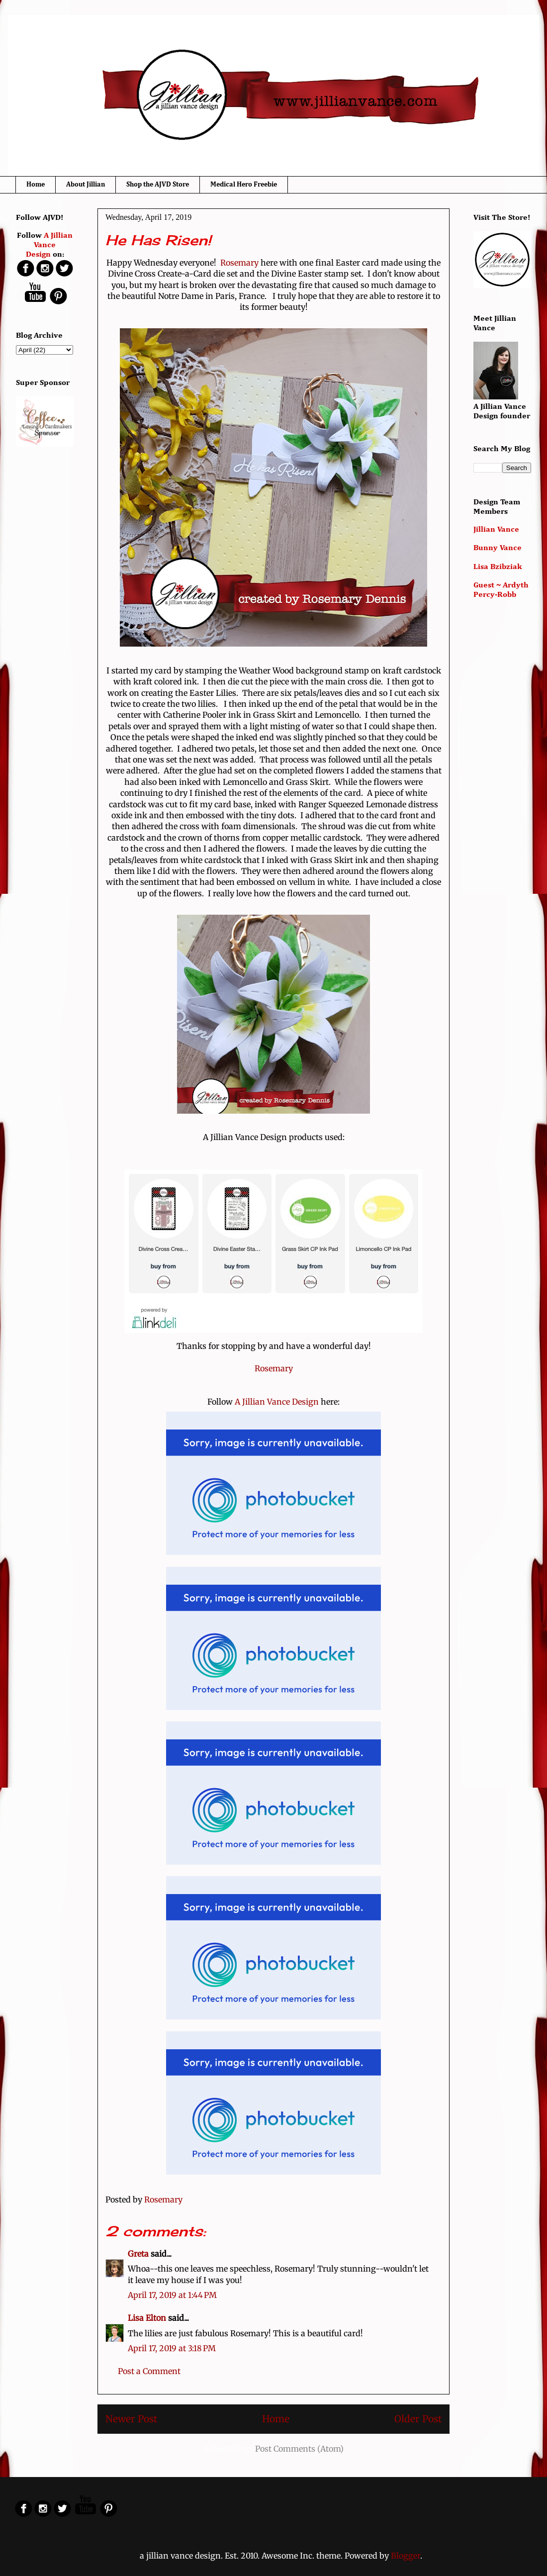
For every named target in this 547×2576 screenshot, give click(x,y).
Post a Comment (149, 2371)
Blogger (405, 2556)
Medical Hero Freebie (243, 184)
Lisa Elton (147, 2318)
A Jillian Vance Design (277, 1402)
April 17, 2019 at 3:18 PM (172, 2348)
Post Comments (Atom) (299, 2449)
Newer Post (131, 2419)
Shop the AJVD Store (157, 184)
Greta (138, 2254)
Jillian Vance (496, 530)
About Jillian (85, 184)
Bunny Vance (497, 548)
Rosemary (239, 263)
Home (35, 184)
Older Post (418, 2419)
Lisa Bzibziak (497, 567)
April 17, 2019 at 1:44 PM (172, 2295)
